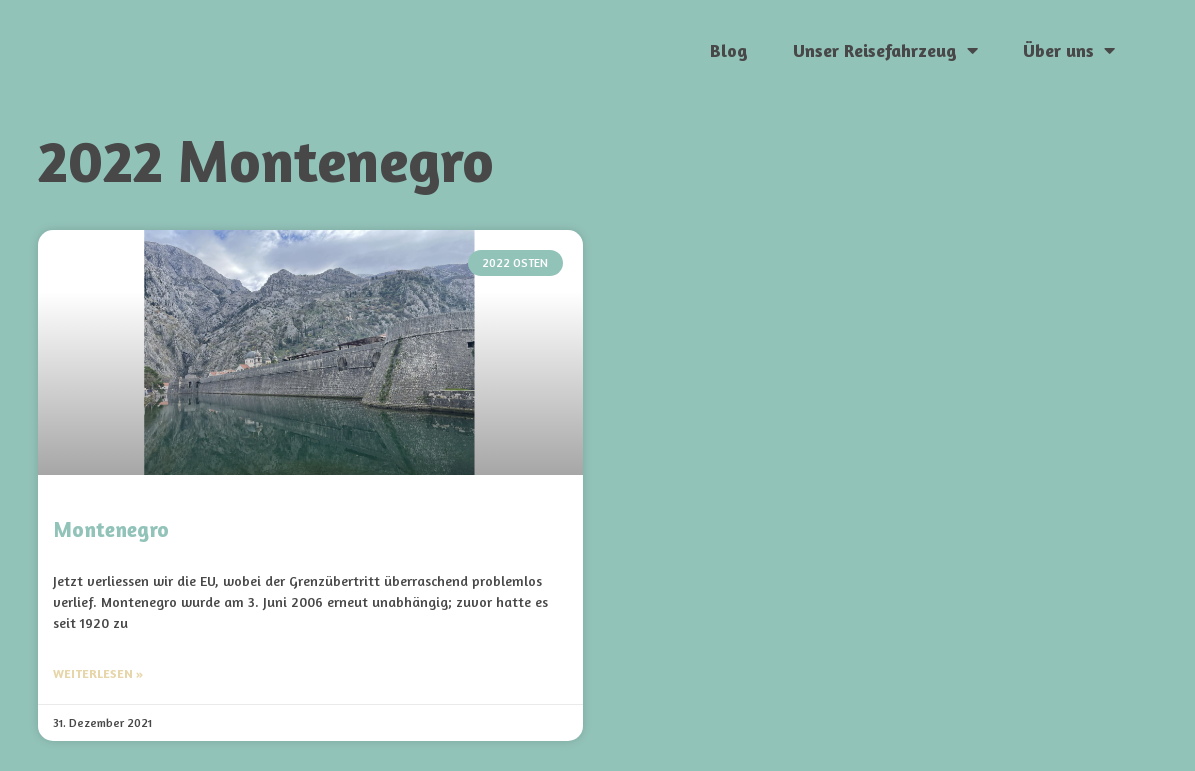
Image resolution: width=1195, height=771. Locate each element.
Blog (729, 50)
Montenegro (111, 529)
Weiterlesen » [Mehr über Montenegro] (98, 673)
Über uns (1069, 50)
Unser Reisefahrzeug (885, 50)
